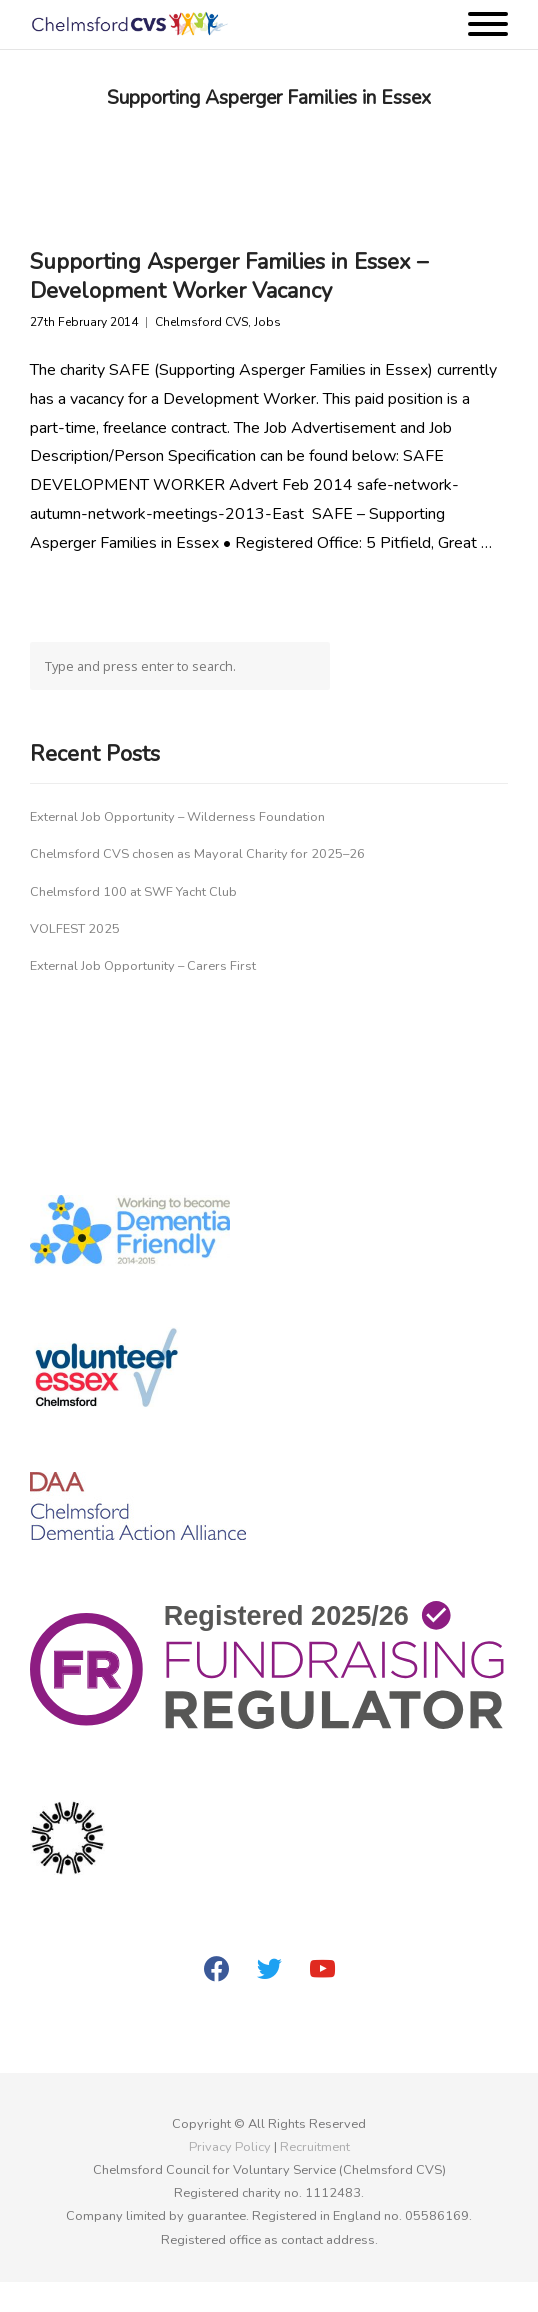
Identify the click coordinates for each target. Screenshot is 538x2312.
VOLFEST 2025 (75, 929)
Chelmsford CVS (201, 322)
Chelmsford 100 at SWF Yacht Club (133, 892)
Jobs (267, 322)
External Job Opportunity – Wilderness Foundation (177, 817)
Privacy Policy (230, 2147)
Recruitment (315, 2147)
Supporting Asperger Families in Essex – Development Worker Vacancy (229, 276)
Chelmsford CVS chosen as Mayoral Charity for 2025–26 (197, 854)
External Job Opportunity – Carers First (143, 966)
